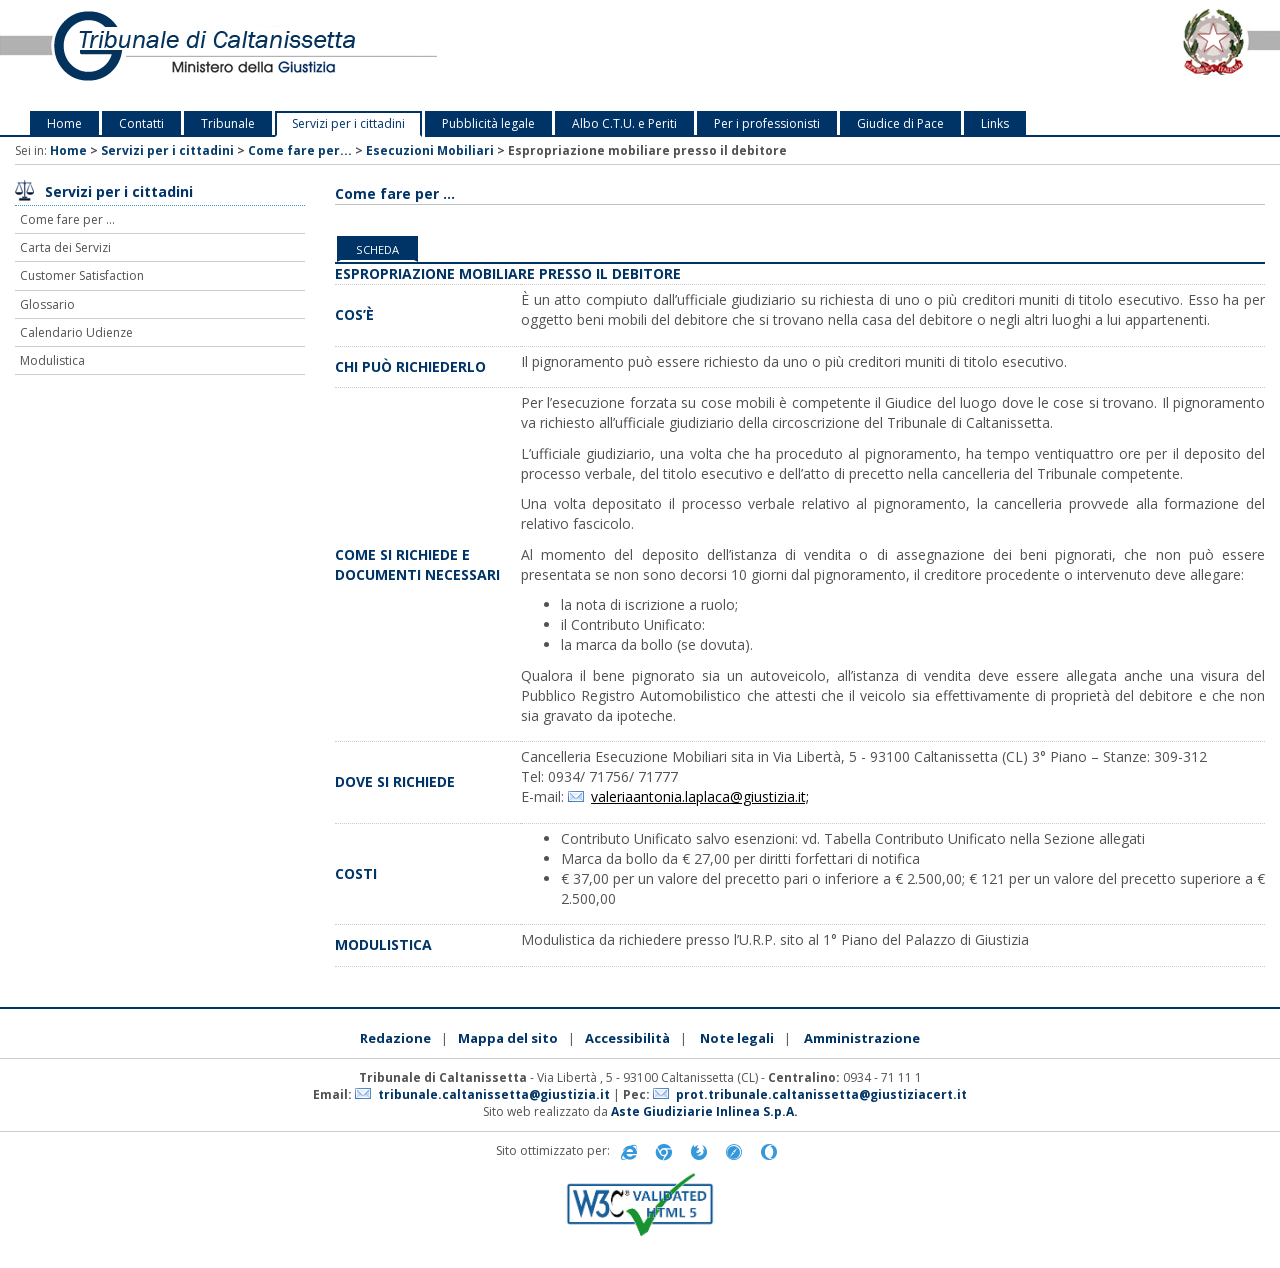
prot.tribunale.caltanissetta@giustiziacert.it (821, 1094)
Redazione (395, 1038)
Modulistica (52, 360)
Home (64, 123)
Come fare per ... (67, 219)
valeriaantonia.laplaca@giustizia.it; (700, 796)
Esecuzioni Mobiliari (430, 150)
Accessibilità (627, 1038)
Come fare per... (300, 150)
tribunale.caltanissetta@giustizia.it (494, 1094)
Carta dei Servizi (65, 247)
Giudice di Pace (900, 123)
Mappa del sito (508, 1038)
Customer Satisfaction (82, 275)
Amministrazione (862, 1038)
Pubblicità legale (488, 123)
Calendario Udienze (76, 332)
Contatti (141, 123)
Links (995, 123)
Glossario (47, 304)
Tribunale (228, 123)
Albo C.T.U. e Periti (624, 123)
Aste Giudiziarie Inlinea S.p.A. (704, 1111)
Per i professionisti (767, 123)
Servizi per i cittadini (348, 123)
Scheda (377, 249)
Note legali (737, 1038)
